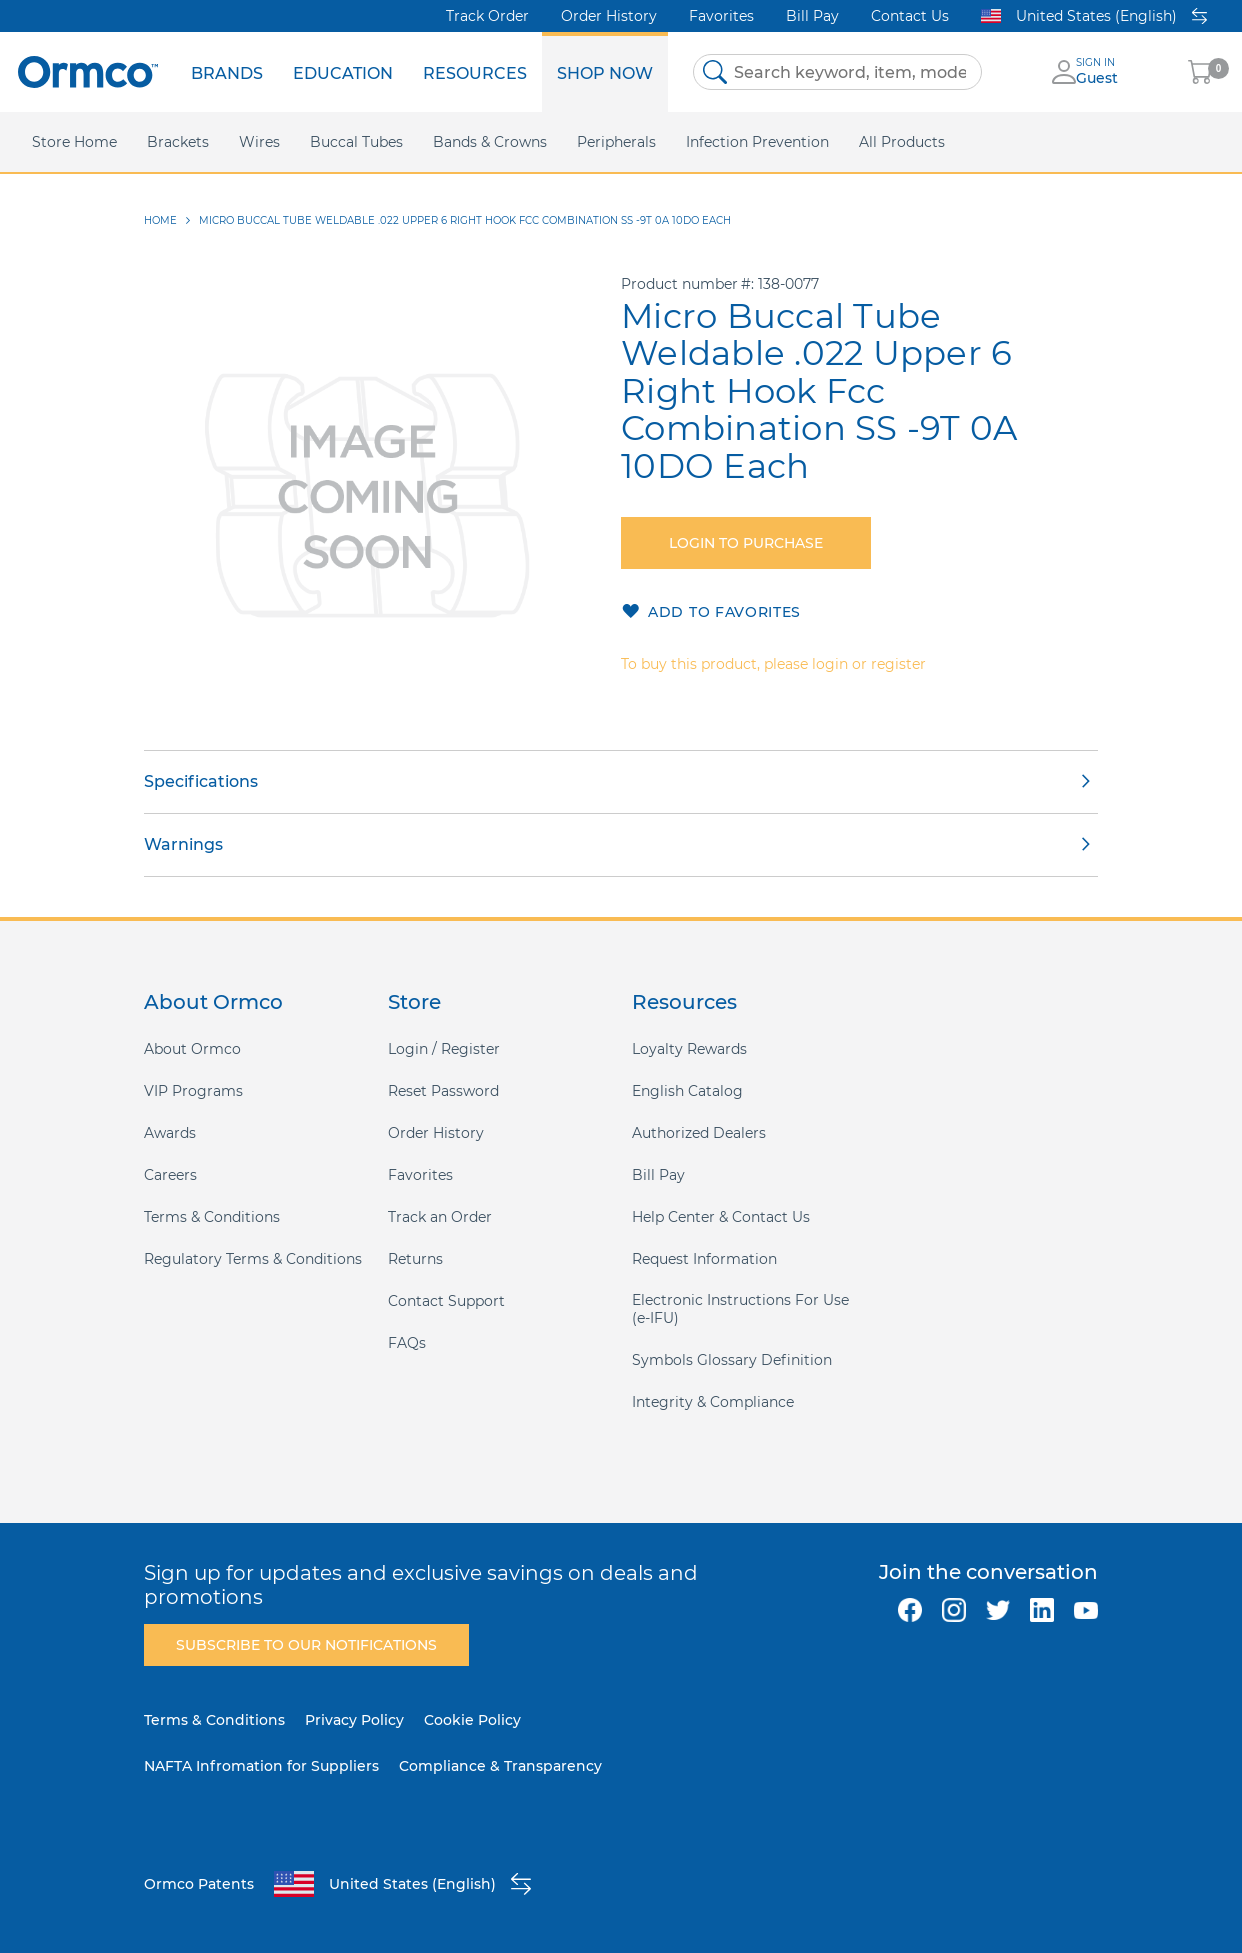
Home (160, 220)
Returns (415, 1259)
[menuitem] (227, 72)
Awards (170, 1133)
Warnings (183, 844)
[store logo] (88, 71)
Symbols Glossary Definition (732, 1360)
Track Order (487, 16)
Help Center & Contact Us (721, 1217)
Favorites (721, 16)
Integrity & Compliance (713, 1402)
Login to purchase (746, 543)
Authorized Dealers (699, 1133)
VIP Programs (193, 1091)
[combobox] (837, 72)
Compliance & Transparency (500, 1766)
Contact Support (446, 1301)
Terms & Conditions (212, 1217)
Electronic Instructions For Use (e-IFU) (740, 1309)
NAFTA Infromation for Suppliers (261, 1766)
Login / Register (444, 1049)
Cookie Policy (472, 1720)
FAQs (407, 1343)
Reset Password (443, 1091)
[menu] (422, 72)
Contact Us (910, 16)
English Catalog (687, 1091)
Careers (170, 1175)
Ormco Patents (199, 1884)
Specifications (201, 781)
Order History (609, 16)
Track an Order (440, 1217)
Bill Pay (812, 16)
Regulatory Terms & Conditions (253, 1259)
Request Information (704, 1259)
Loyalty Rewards (689, 1049)
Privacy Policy (354, 1720)
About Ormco (192, 1049)
